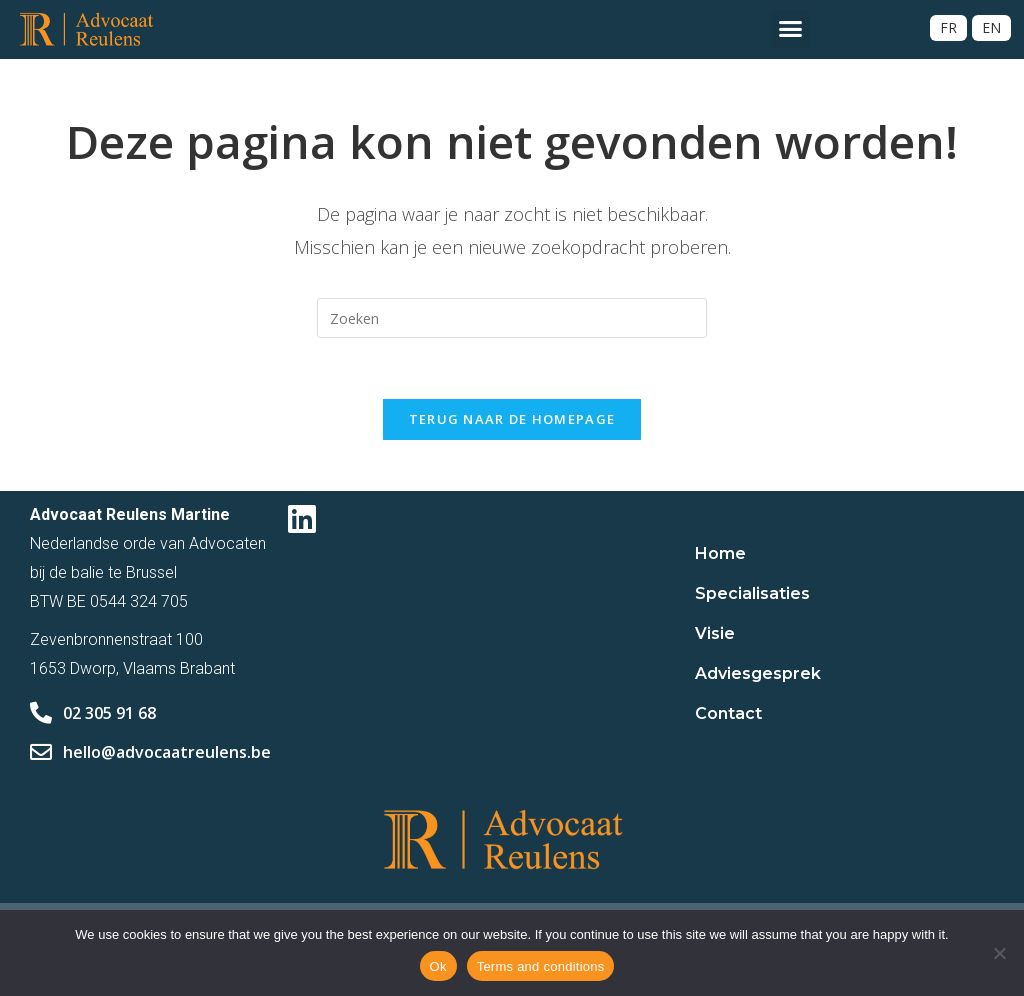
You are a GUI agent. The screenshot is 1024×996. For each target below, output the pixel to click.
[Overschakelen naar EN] (991, 28)
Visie (715, 633)
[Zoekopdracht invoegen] (512, 318)
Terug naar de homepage (512, 419)
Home (720, 553)
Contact (728, 713)
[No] (999, 953)
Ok (438, 966)
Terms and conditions (541, 966)
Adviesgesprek (758, 673)
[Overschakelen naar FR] (948, 28)
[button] (791, 29)
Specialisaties (752, 593)
